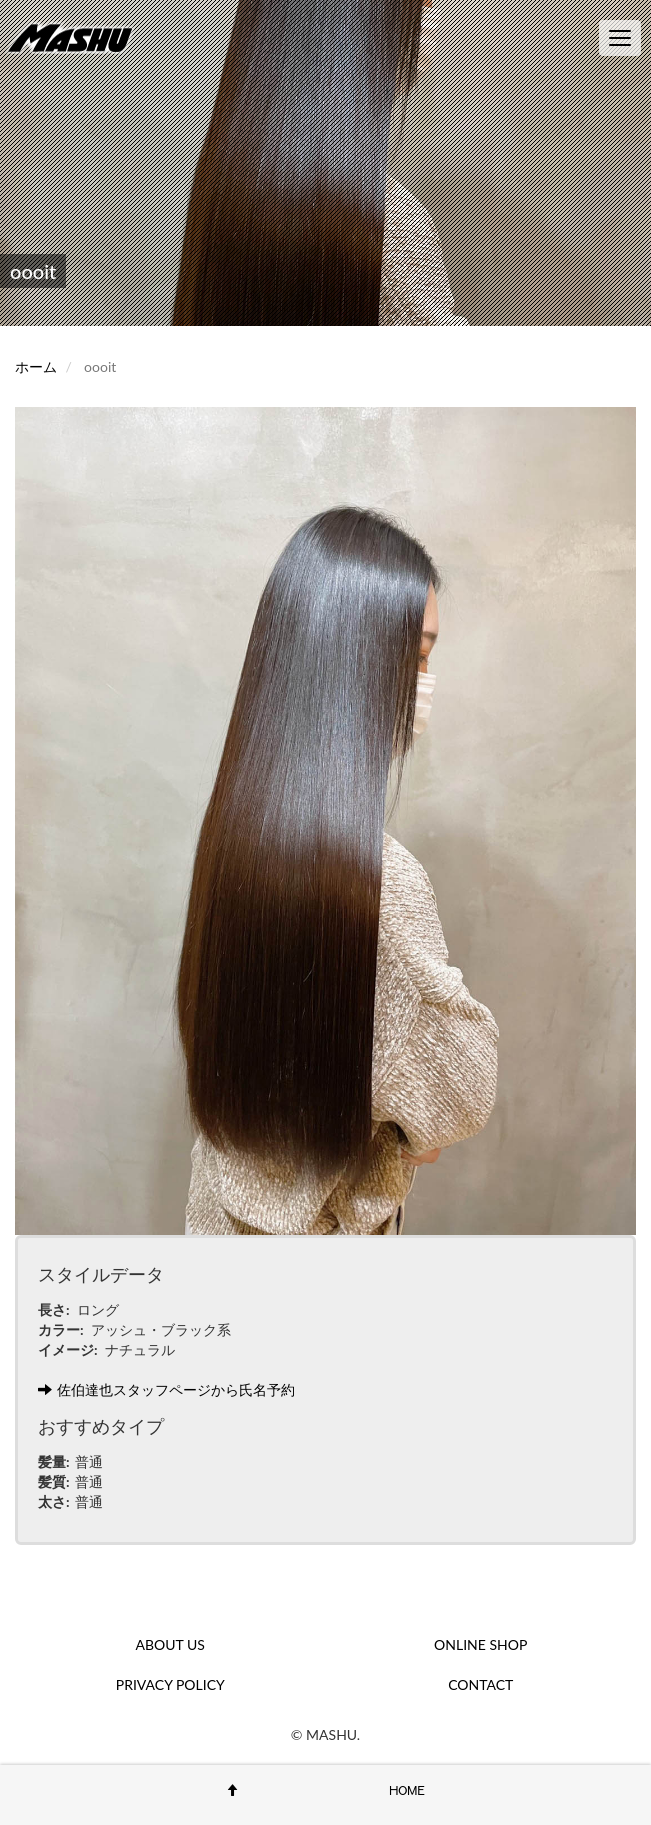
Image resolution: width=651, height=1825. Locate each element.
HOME (407, 1790)
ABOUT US (170, 1644)
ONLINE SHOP (480, 1644)
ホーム (36, 366)
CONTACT (480, 1684)
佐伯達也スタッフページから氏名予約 (166, 1389)
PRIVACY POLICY (170, 1684)
